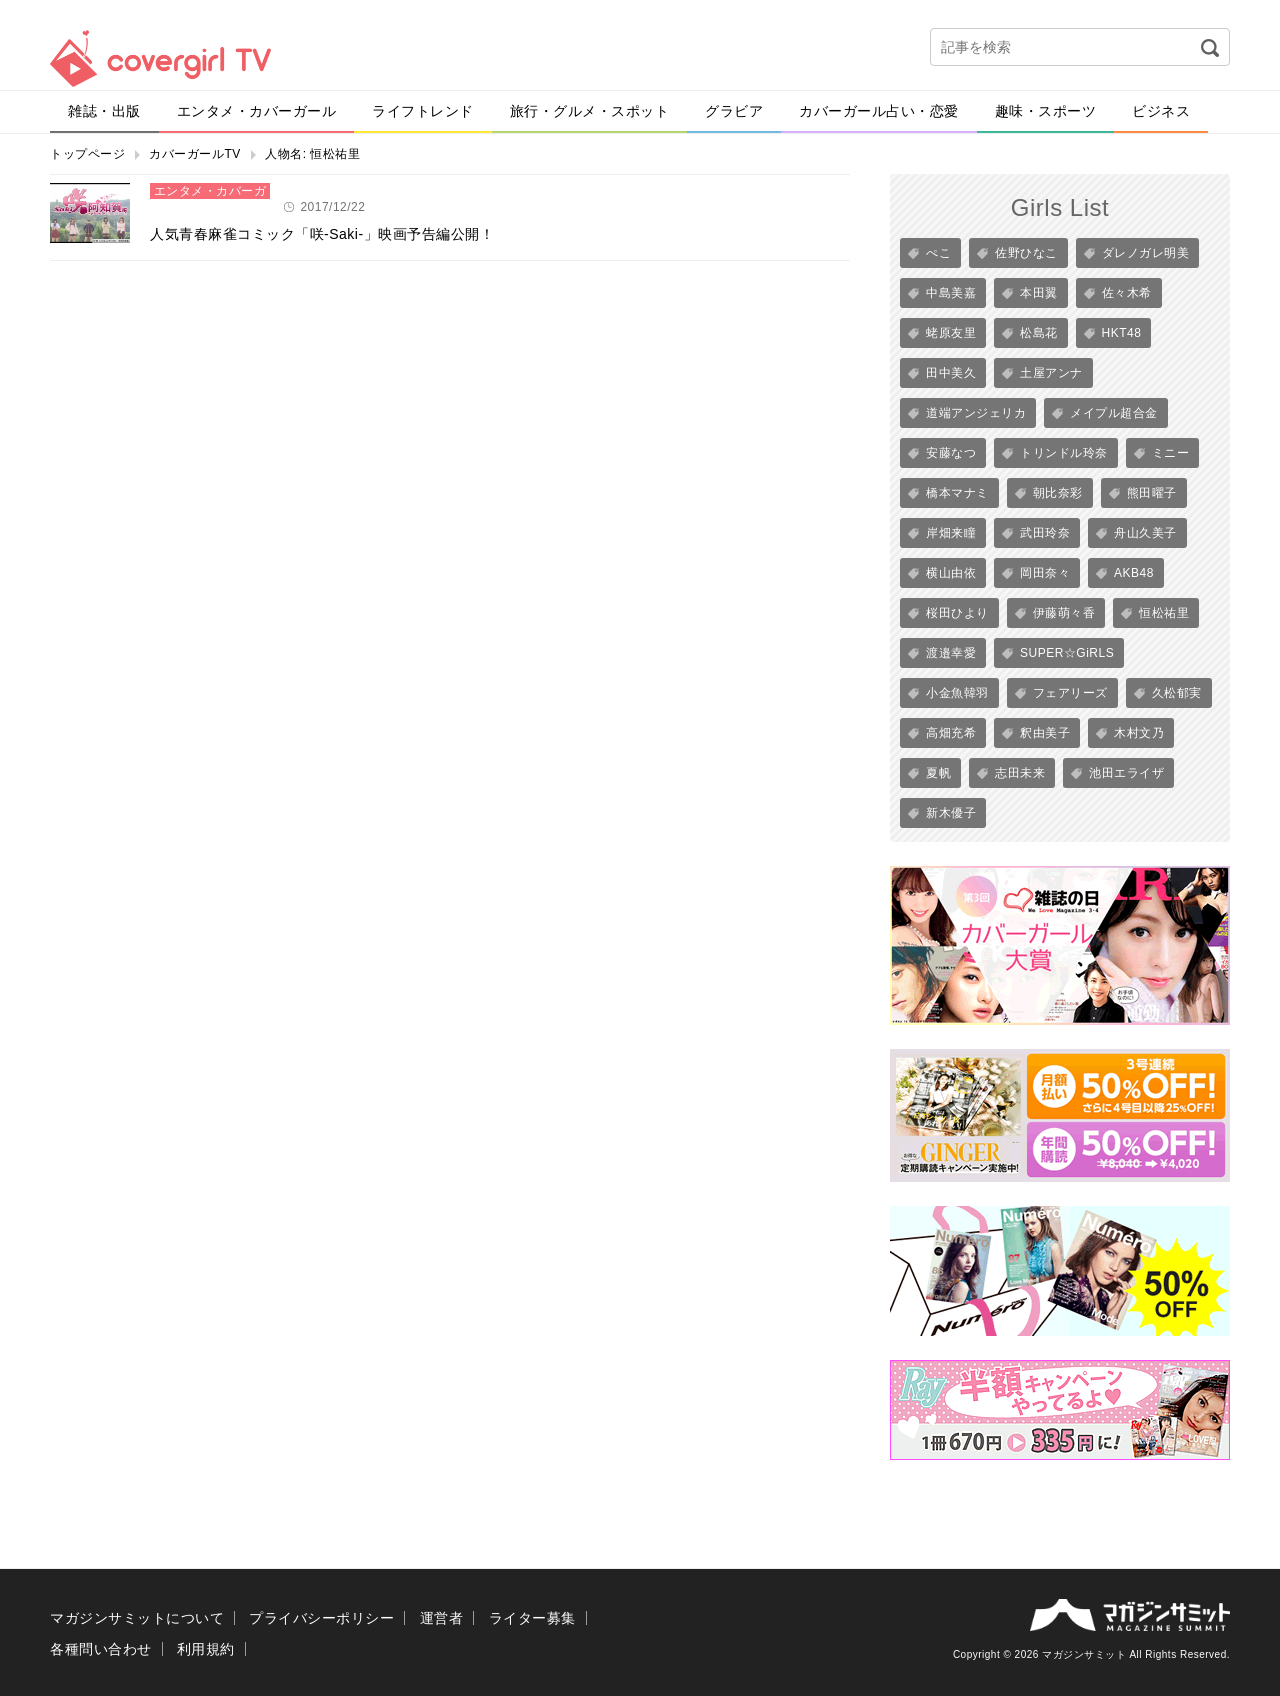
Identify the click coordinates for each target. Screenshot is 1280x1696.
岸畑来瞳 (951, 533)
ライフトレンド (423, 111)
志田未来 (1020, 773)
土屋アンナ (1051, 373)
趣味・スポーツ (1046, 111)
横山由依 (951, 573)
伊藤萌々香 (1064, 613)
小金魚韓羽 (957, 693)
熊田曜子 (1152, 493)
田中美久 (951, 373)
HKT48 (1122, 333)
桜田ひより (957, 613)
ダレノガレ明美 (1146, 253)
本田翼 (1039, 293)
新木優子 (951, 813)
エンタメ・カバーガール (257, 111)
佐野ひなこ (1026, 253)
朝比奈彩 (1058, 493)
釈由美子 (1045, 733)
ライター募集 (532, 1618)
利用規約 (206, 1649)
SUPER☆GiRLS (1067, 653)
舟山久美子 (1145, 533)
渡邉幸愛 (951, 653)
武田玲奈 (1045, 533)
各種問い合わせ (101, 1649)
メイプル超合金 (1114, 413)
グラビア (734, 111)
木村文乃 (1139, 733)
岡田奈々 (1045, 573)
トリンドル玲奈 (1064, 453)
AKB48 (1134, 573)
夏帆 (938, 773)
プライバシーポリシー (321, 1618)
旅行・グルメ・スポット (590, 111)
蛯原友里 (951, 333)
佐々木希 (1127, 293)
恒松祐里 (1164, 613)
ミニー (1171, 453)
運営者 (442, 1618)
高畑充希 (951, 733)
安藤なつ (951, 453)
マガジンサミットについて (137, 1618)
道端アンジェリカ (976, 413)
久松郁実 (1177, 693)
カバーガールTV (194, 154)
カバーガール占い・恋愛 (879, 111)
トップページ (87, 154)
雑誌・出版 (104, 111)
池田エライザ (1126, 773)
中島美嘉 (951, 293)
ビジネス (1161, 111)
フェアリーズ (1070, 693)
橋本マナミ (957, 493)
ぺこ (938, 253)
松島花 (1039, 333)
